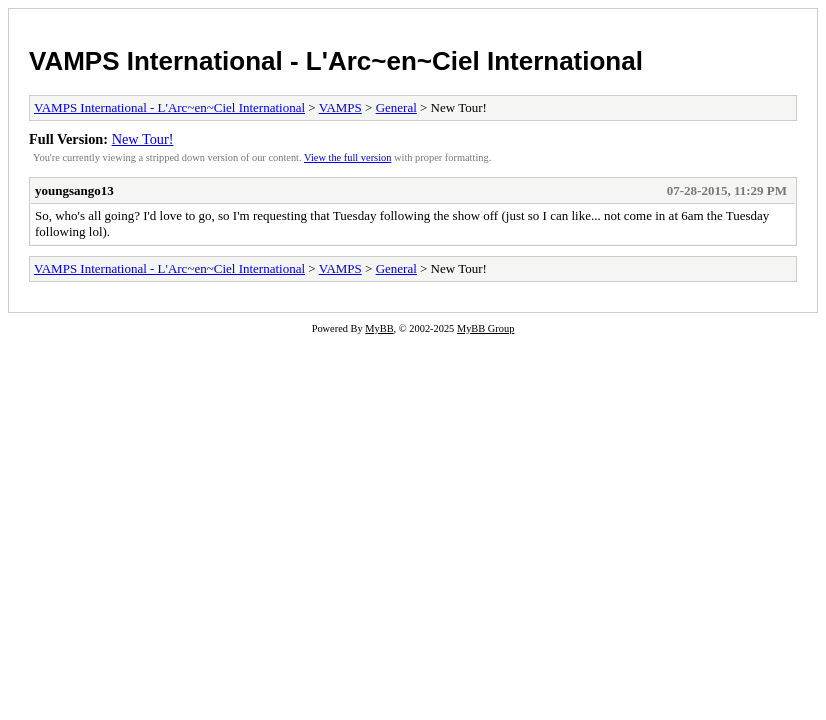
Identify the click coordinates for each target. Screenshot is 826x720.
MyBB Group (485, 328)
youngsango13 (74, 190)
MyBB (379, 328)
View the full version (347, 157)
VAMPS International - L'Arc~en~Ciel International (336, 61)
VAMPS (340, 107)
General (396, 107)
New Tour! (143, 139)
